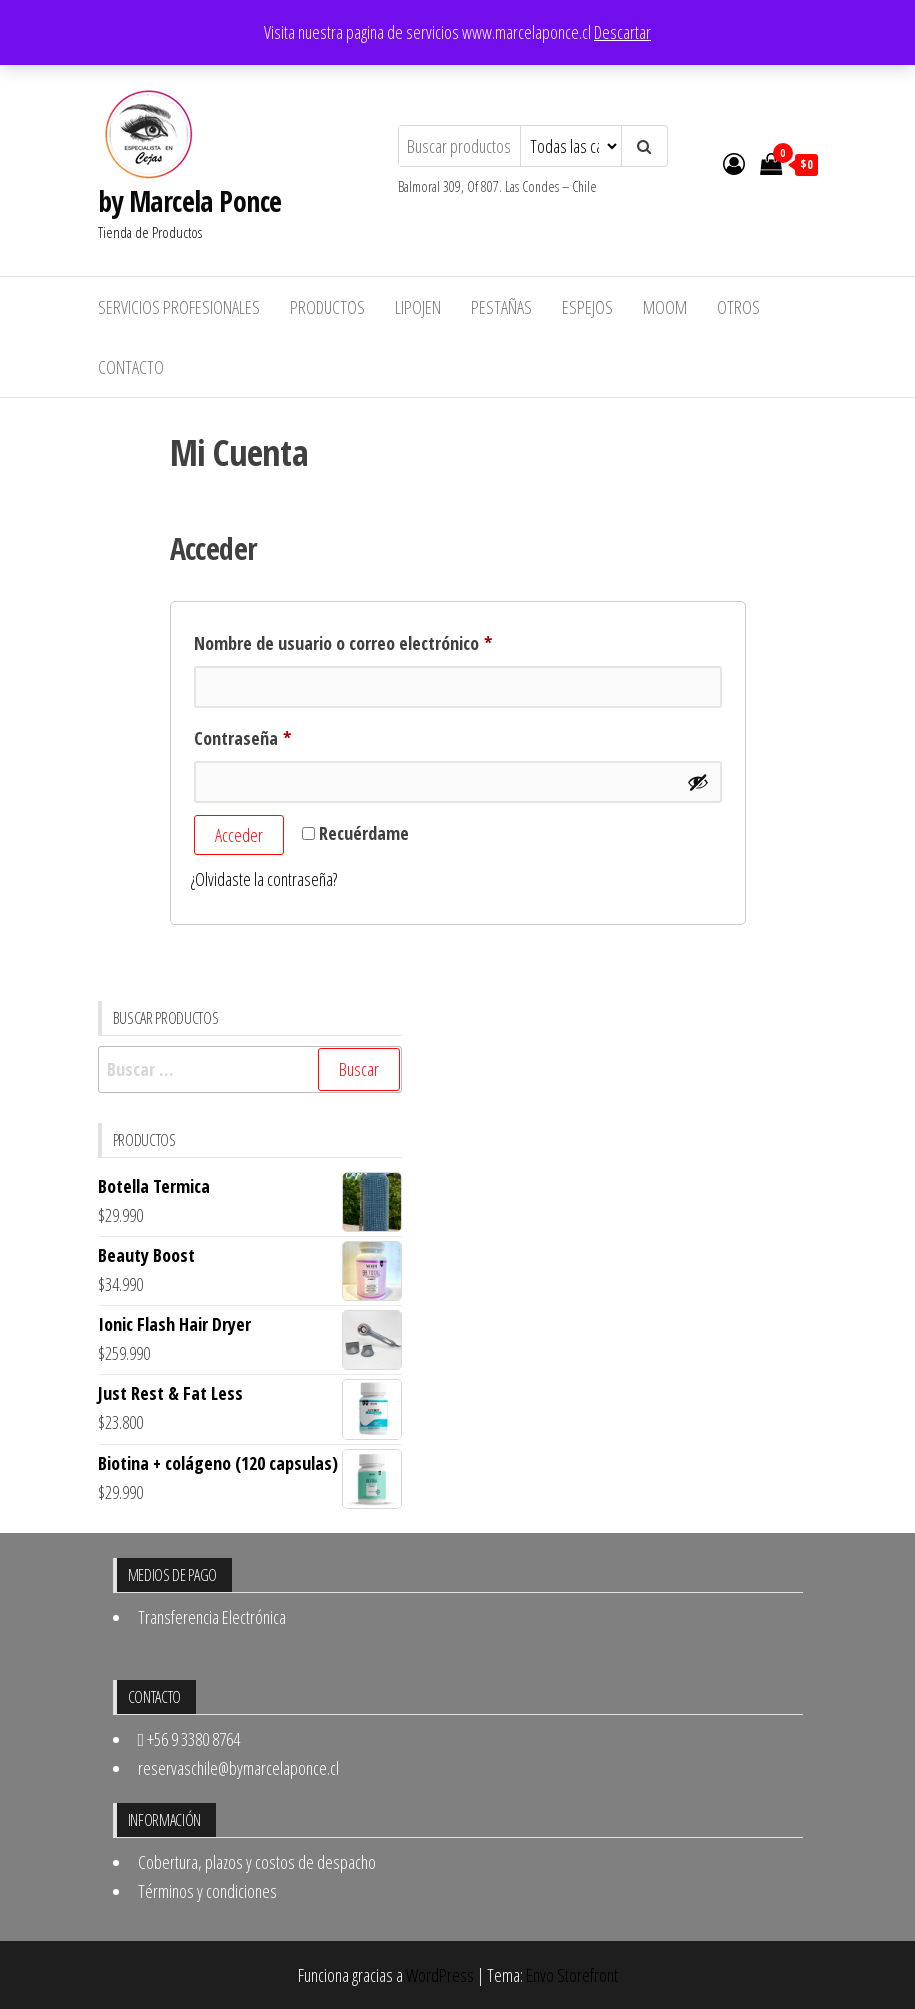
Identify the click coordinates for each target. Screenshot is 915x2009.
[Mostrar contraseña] (698, 782)
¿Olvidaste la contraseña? (264, 879)
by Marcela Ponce (190, 201)
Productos (327, 307)
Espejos (587, 307)
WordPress (440, 1975)
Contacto (131, 367)
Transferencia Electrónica (212, 1617)
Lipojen (418, 307)
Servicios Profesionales (179, 307)
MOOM (665, 307)
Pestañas (501, 307)
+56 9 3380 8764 (189, 1739)
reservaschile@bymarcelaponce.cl (238, 1768)
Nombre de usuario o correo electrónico (383, 640)
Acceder (239, 835)
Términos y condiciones (207, 1891)
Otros (738, 307)
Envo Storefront (572, 1975)
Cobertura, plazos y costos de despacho (257, 1862)
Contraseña (283, 735)
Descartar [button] (622, 32)
